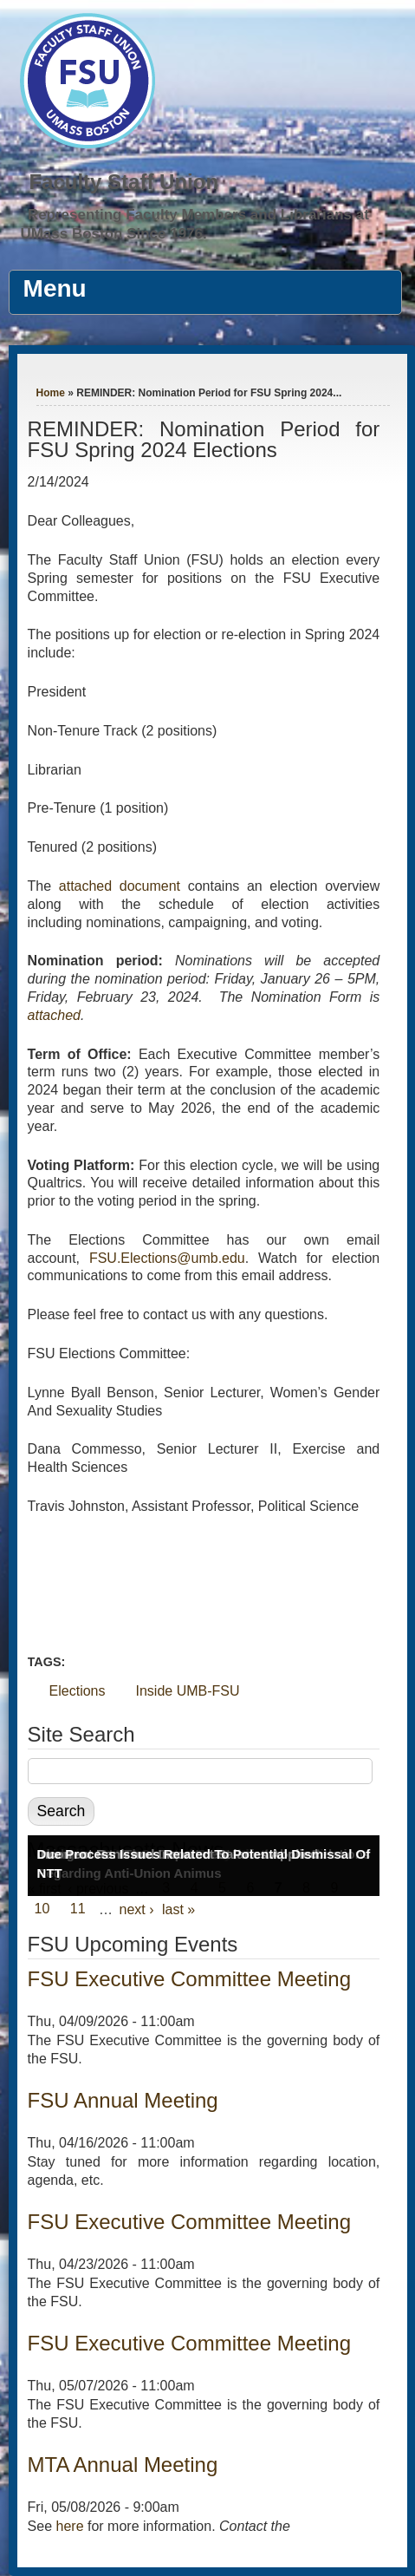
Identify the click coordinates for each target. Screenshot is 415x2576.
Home (50, 393)
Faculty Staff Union (123, 181)
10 (42, 1909)
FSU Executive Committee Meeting (189, 1979)
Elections (77, 1691)
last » (178, 1909)
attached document (123, 886)
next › (137, 1909)
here (70, 2526)
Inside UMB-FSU (188, 1691)
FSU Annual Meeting (123, 2100)
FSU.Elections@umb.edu (167, 1258)
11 (78, 1909)
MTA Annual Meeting (123, 2464)
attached (54, 1015)
